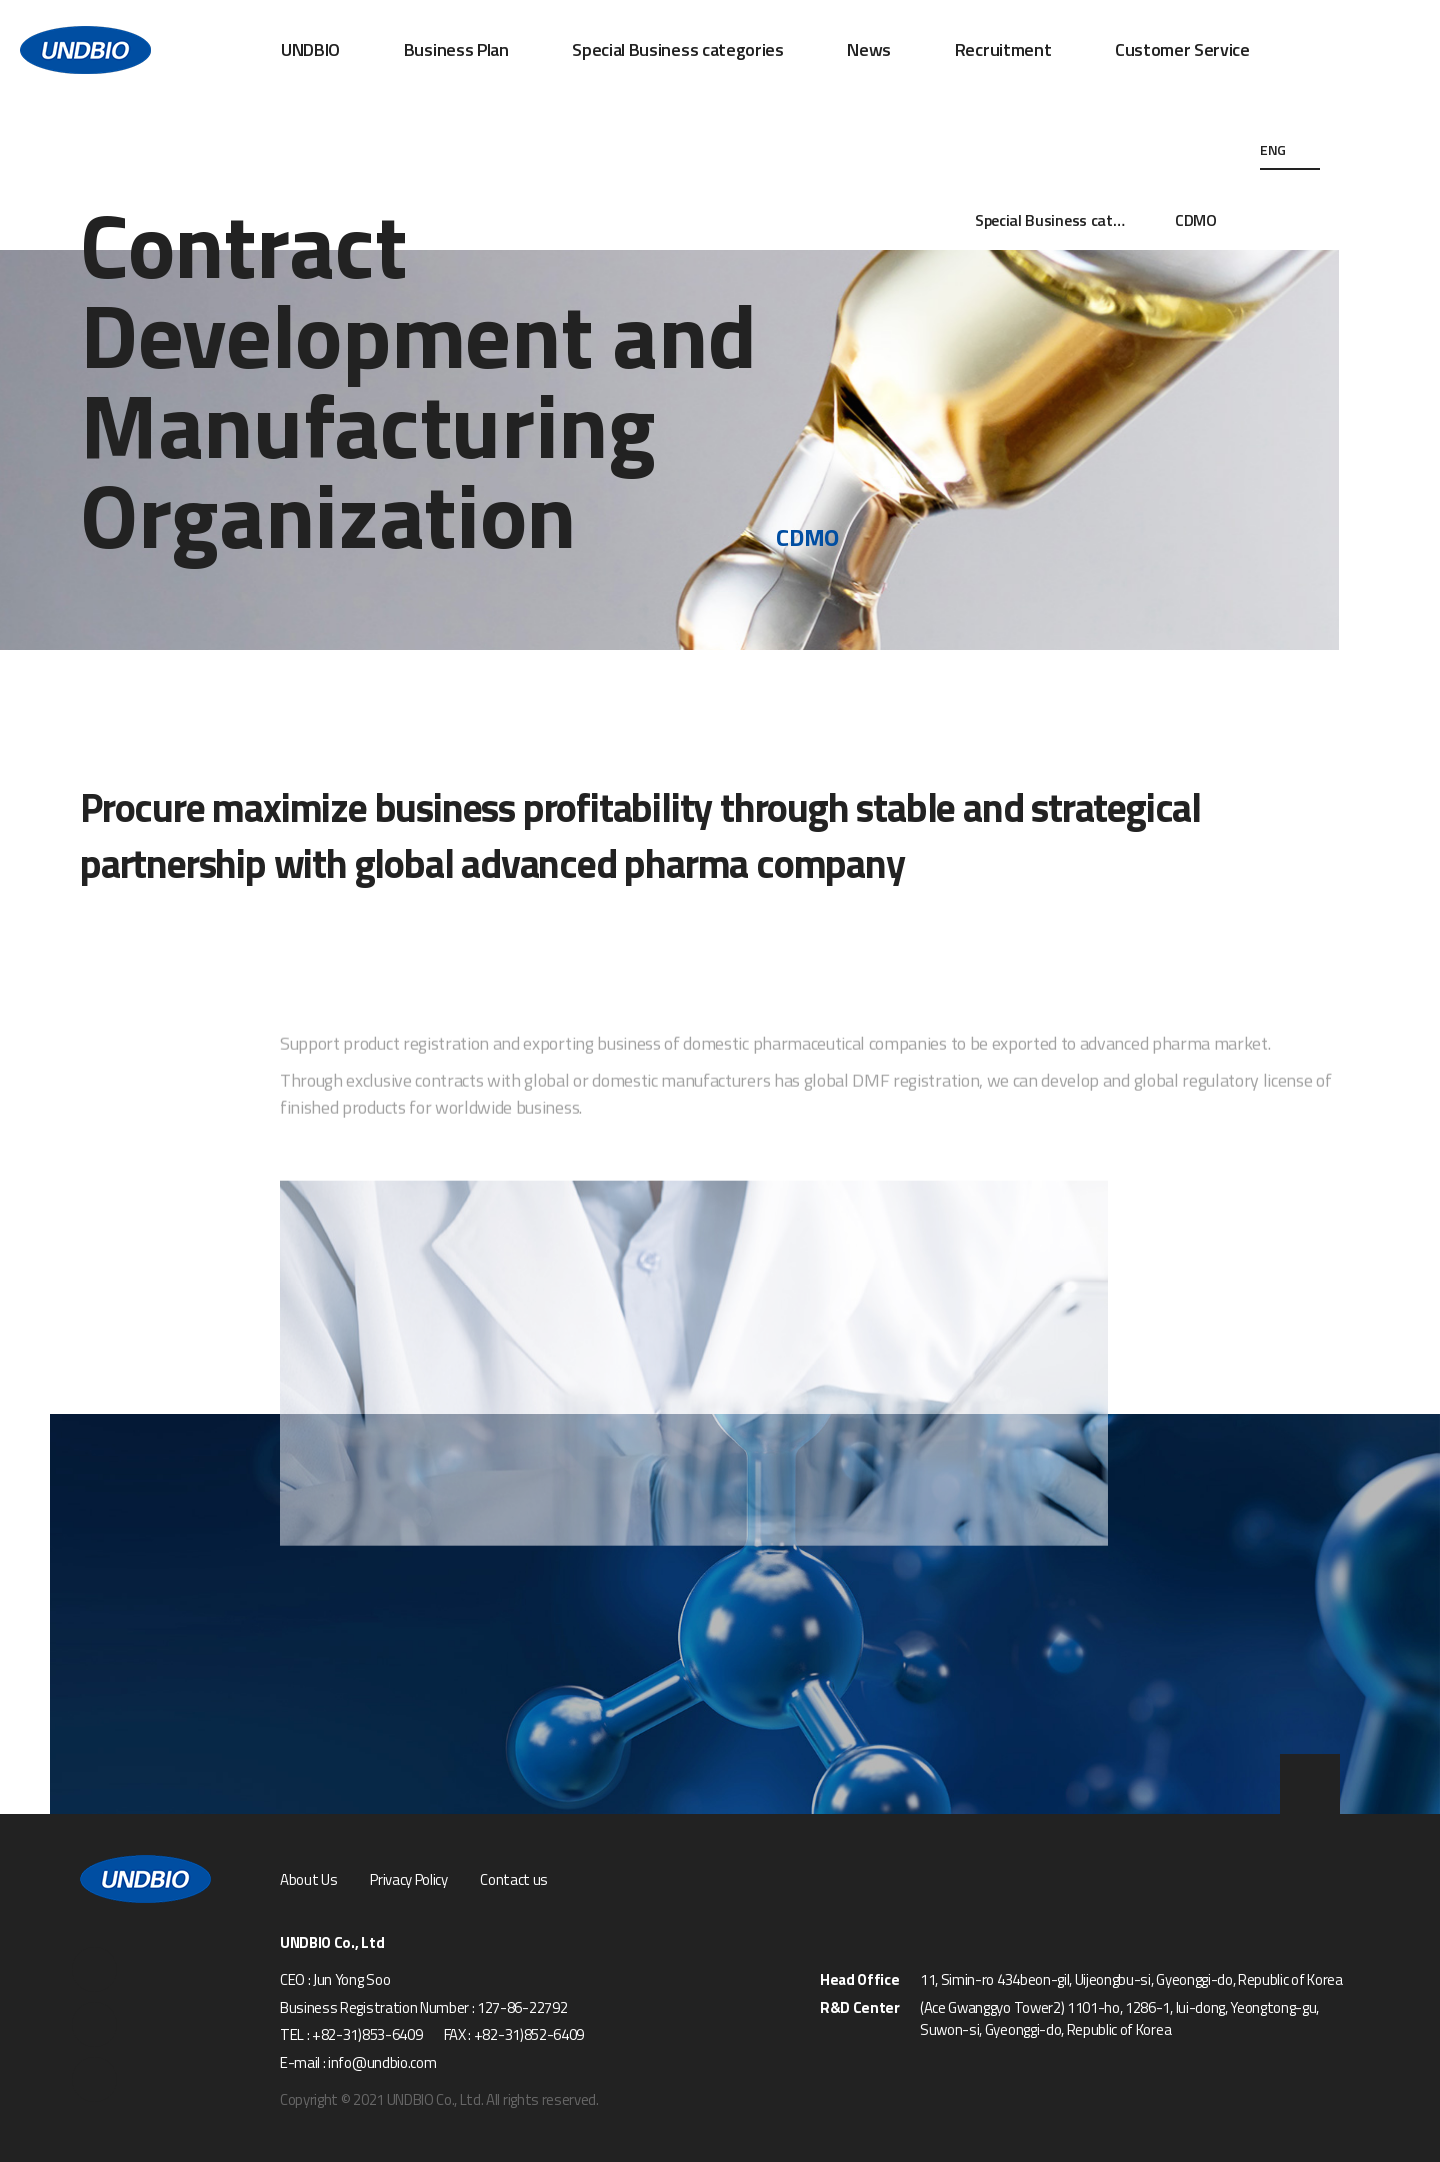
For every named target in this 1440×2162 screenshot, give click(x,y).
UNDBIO (310, 49)
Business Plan (456, 49)
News (869, 49)
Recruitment (1003, 49)
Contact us (514, 1880)
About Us (308, 1880)
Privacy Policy (409, 1880)
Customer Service (1182, 49)
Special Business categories (677, 49)
